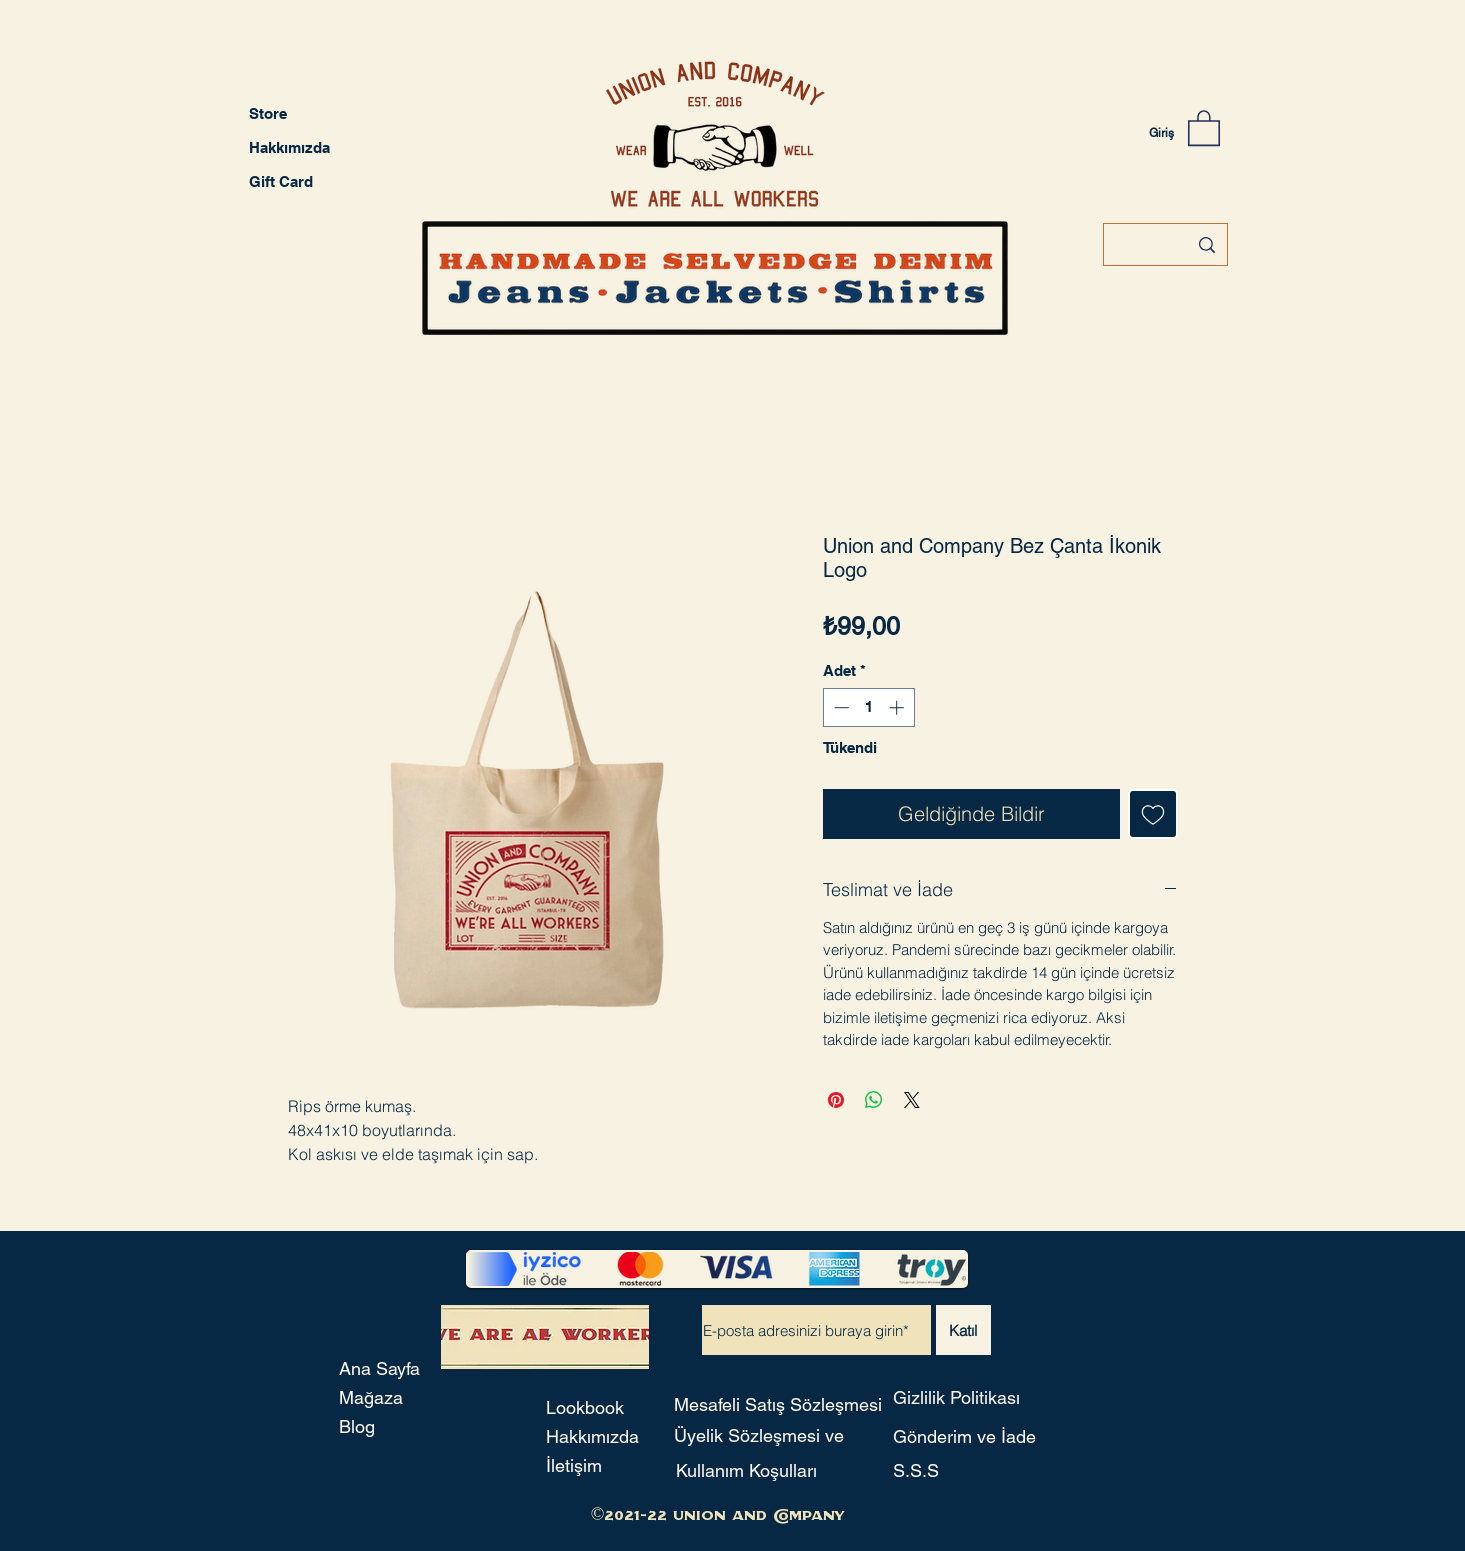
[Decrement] (839, 707)
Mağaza (371, 1397)
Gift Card (281, 181)
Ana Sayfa (379, 1368)
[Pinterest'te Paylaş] (836, 1100)
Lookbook (585, 1407)
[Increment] (898, 707)
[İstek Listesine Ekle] (1153, 814)
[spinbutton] (868, 707)
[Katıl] (963, 1330)
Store (268, 113)
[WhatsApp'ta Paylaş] (874, 1100)
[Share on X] (912, 1100)
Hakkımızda (289, 147)
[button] (1204, 127)
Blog (357, 1426)
